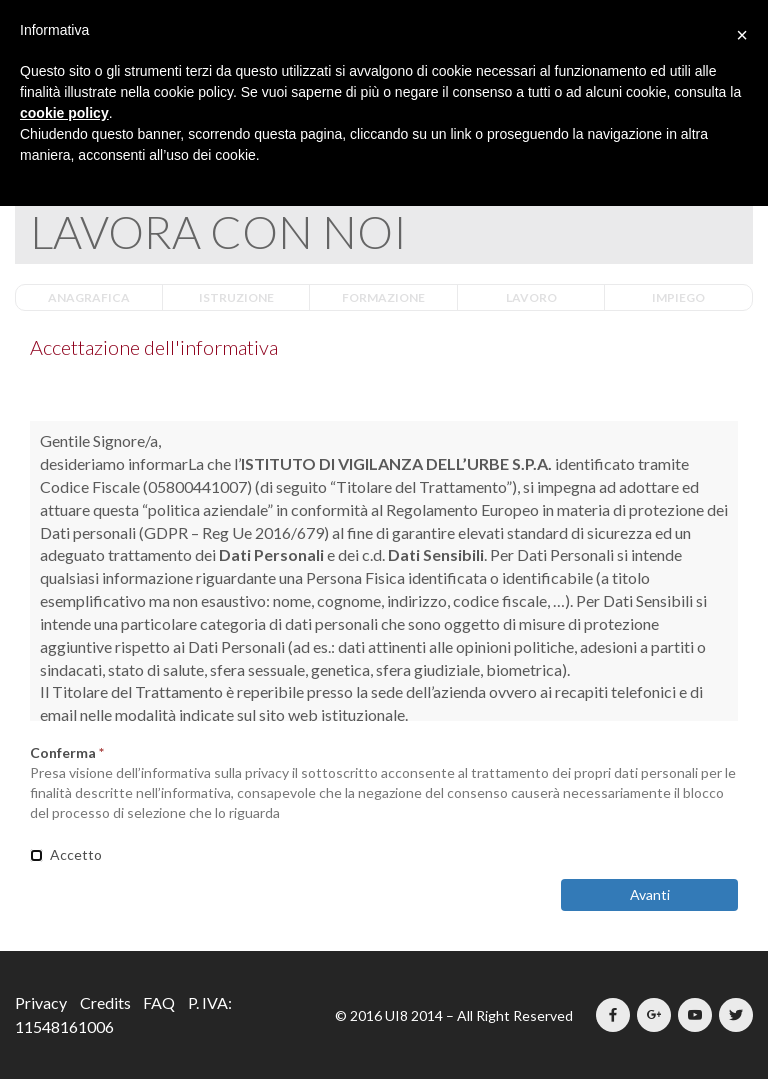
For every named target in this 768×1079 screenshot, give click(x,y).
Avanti (650, 894)
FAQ (159, 1002)
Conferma (67, 752)
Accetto (66, 854)
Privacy (41, 1002)
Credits (105, 1002)
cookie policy (64, 113)
